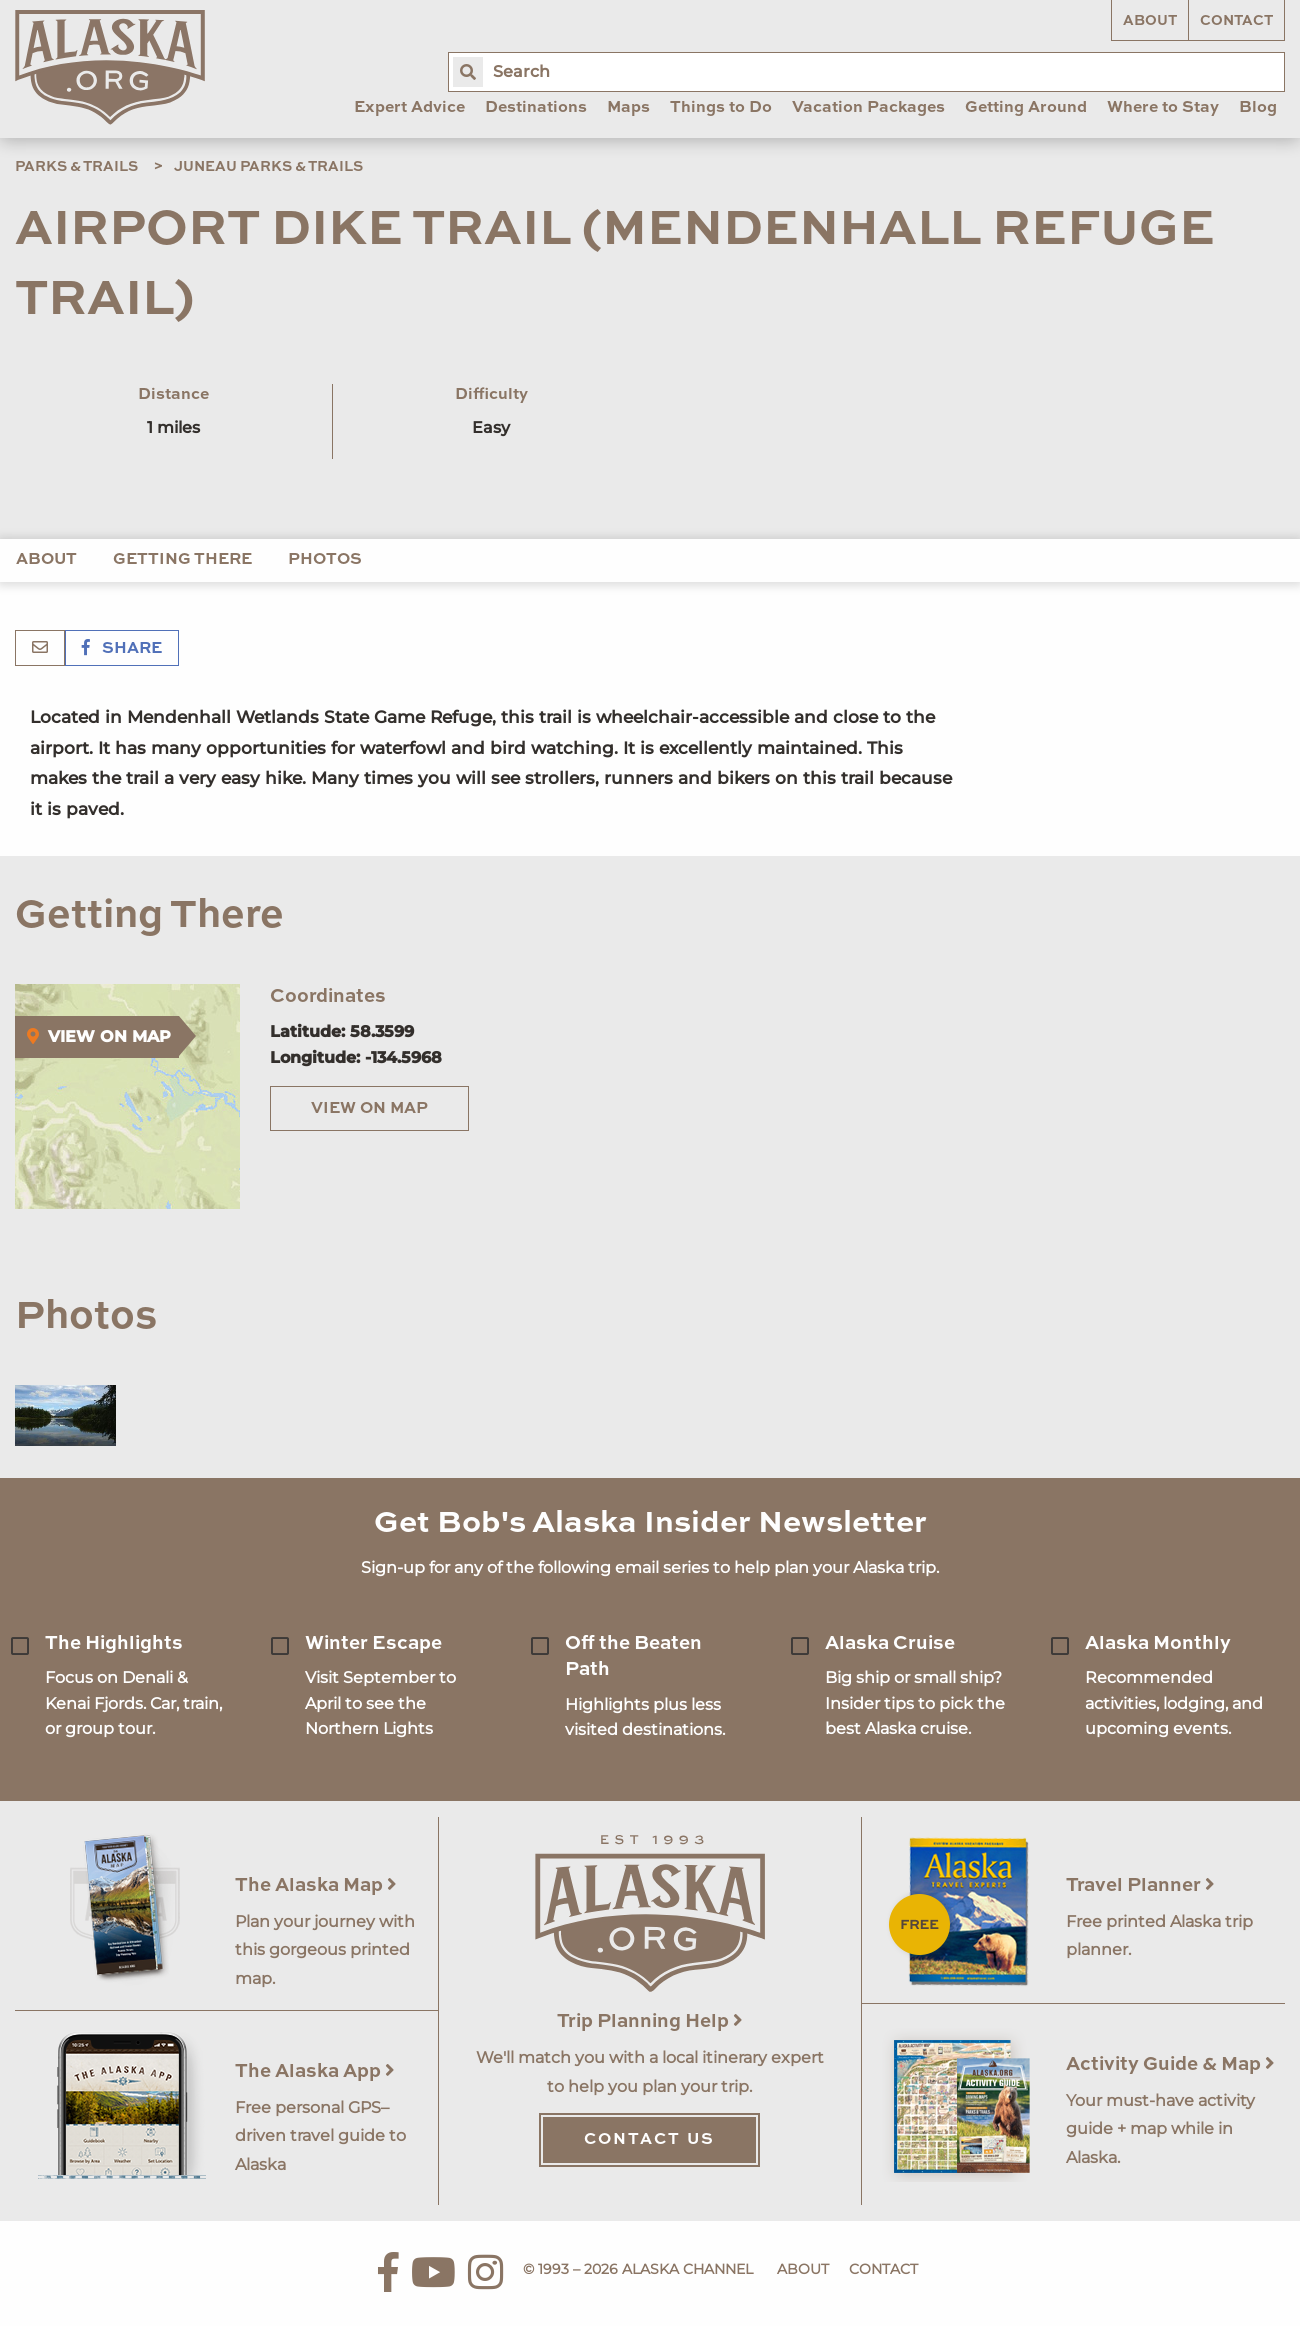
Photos (325, 560)
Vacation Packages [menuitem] (868, 108)
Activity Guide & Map (1170, 2064)
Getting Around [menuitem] (1026, 108)
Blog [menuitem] (1258, 108)
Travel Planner (1140, 1885)
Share (122, 649)
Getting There (182, 560)
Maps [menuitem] (628, 108)
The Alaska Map (316, 1885)
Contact (1236, 21)
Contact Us (649, 2140)
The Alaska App (315, 2071)
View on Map (369, 1109)
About (1150, 21)
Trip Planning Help (650, 2021)
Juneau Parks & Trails (268, 167)
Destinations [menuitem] (536, 108)
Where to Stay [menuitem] (1163, 108)
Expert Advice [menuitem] (409, 108)
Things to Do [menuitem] (721, 108)
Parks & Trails (76, 167)
